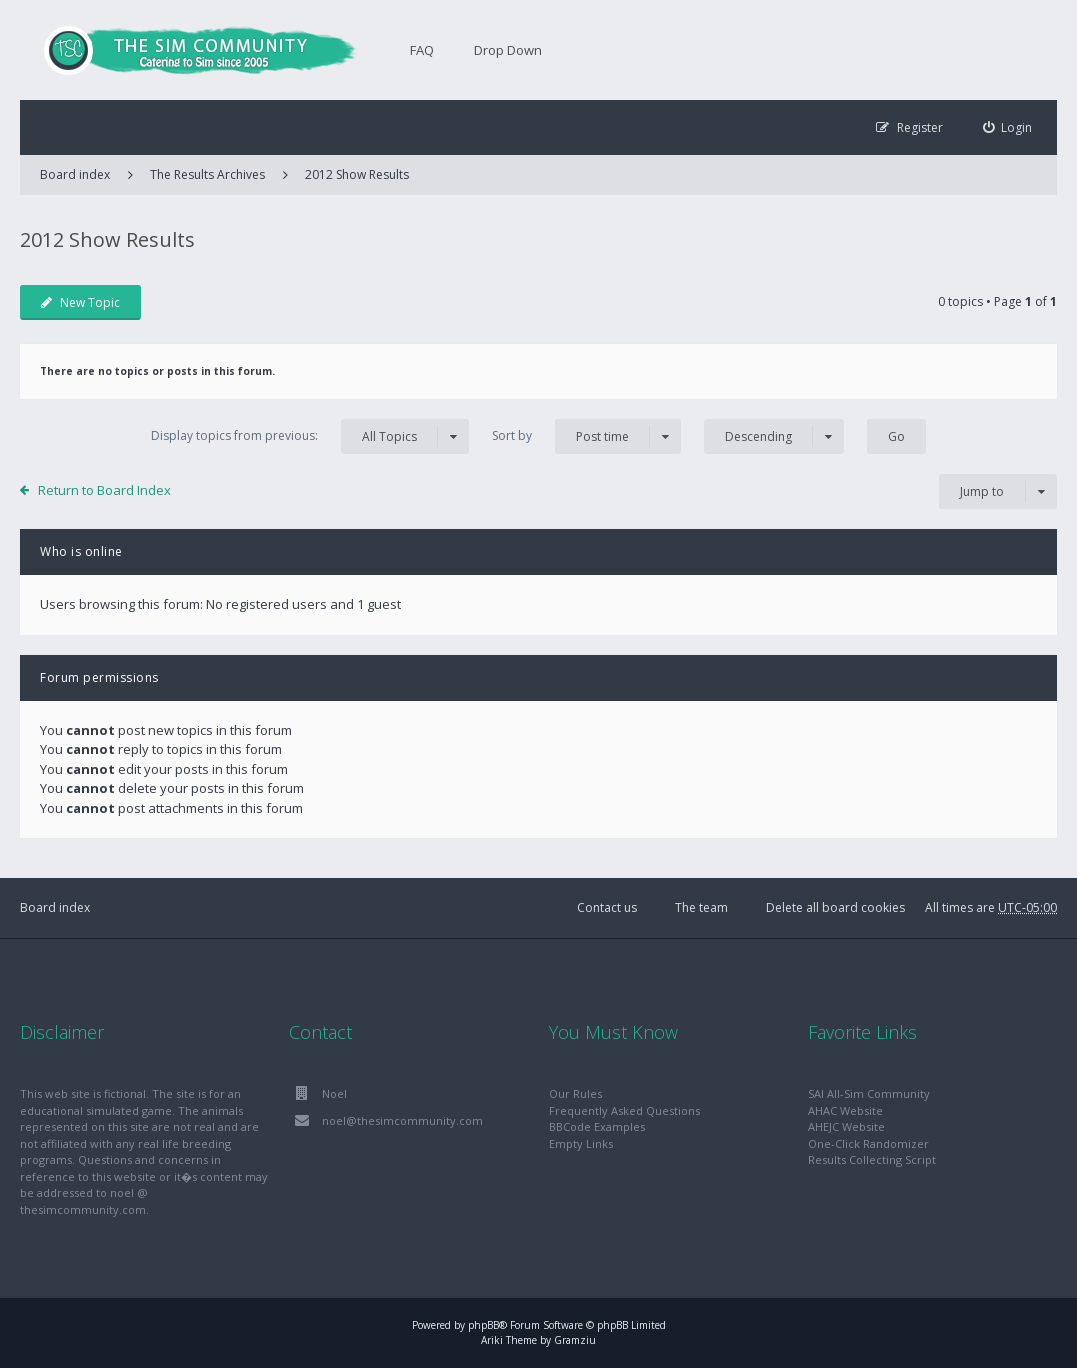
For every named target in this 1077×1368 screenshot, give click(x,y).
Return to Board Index (104, 490)
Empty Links (581, 1143)
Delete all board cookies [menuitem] (835, 907)
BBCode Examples (597, 1126)
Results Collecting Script (872, 1159)
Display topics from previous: (310, 436)
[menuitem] (1008, 127)
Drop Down (508, 50)
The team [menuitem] (701, 907)
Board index (55, 907)
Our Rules (575, 1093)
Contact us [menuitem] (607, 907)
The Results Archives (207, 174)
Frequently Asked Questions (624, 1110)
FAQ (422, 50)
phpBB (483, 1325)
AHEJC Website (846, 1126)
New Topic (80, 302)
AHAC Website (845, 1110)
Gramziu (575, 1340)
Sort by (586, 436)
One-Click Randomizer (868, 1143)
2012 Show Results (357, 174)
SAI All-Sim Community (869, 1093)
